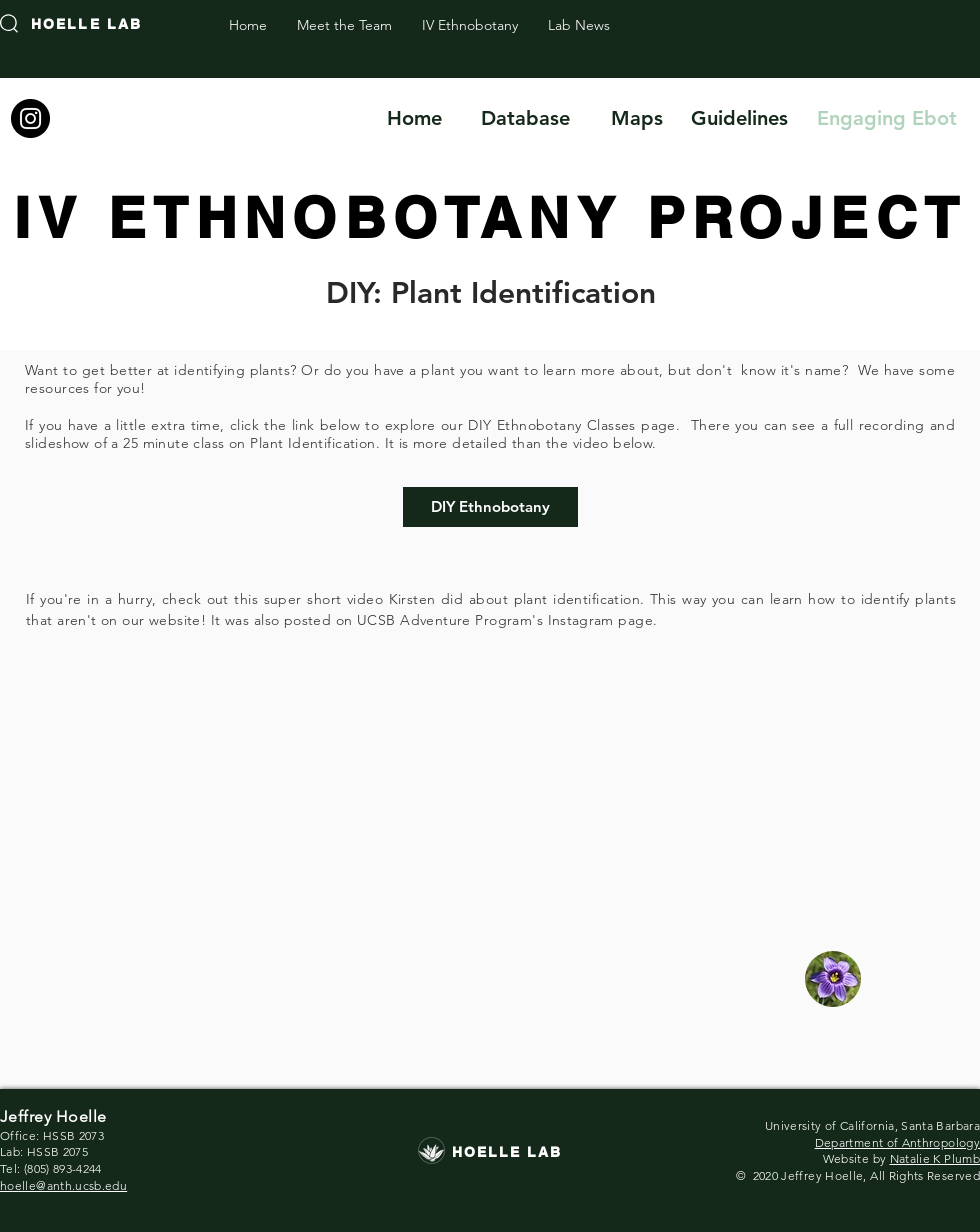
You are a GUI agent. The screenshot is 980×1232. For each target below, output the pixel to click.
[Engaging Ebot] (887, 118)
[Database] (525, 118)
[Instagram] (30, 118)
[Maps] (636, 118)
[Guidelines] (739, 118)
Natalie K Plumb (935, 1158)
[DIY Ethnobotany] (490, 507)
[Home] (414, 118)
